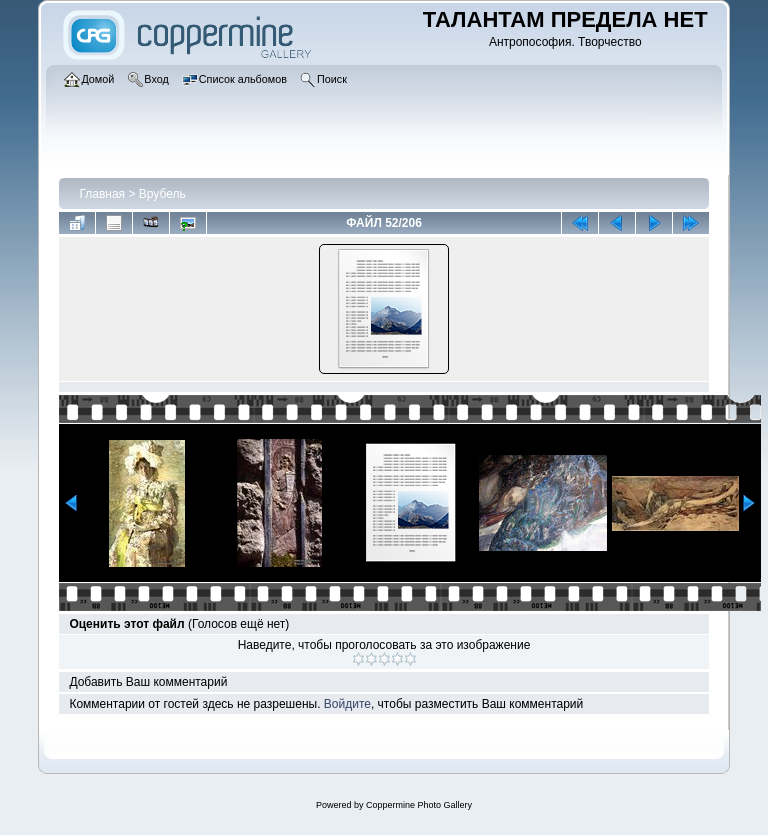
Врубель (162, 194)
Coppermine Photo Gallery (419, 805)
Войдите (347, 704)
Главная (102, 194)
